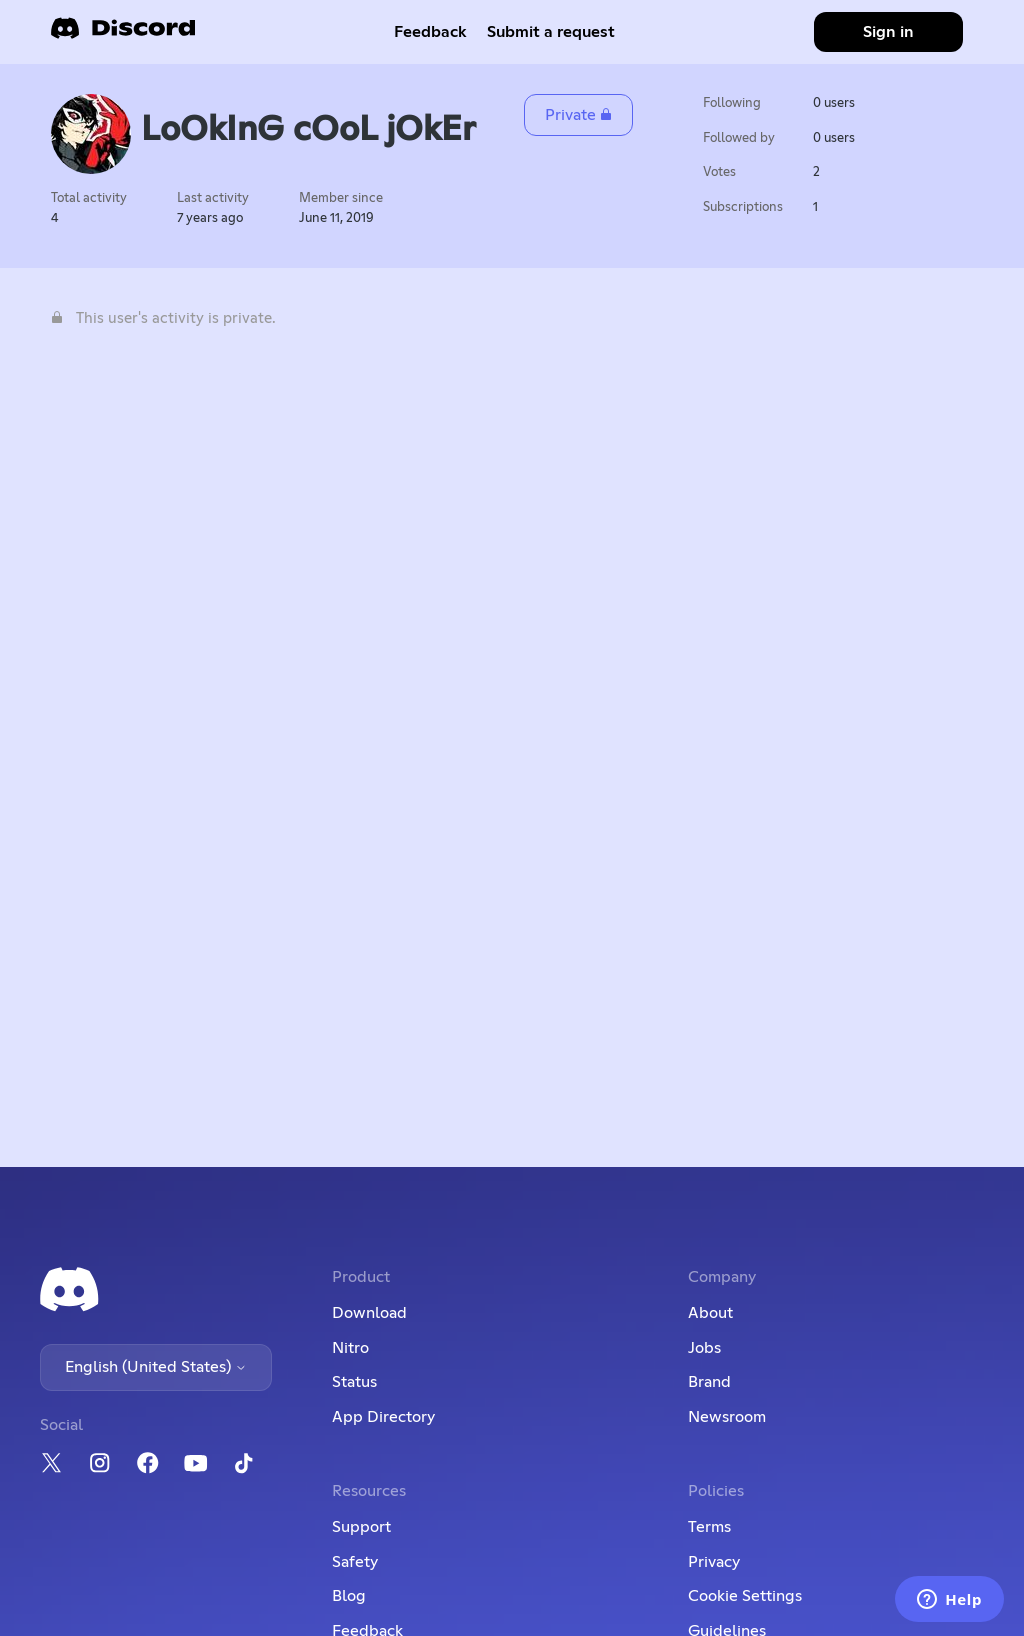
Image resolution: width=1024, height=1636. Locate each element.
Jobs (704, 1348)
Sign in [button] (888, 32)
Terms (709, 1527)
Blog (349, 1596)
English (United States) (156, 1367)
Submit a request (551, 32)
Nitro (350, 1348)
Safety (355, 1562)
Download (369, 1313)
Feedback (430, 32)
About (710, 1313)
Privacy (714, 1562)
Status (354, 1382)
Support (361, 1527)
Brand (709, 1382)
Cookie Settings (745, 1596)
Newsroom (727, 1417)
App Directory (383, 1417)
